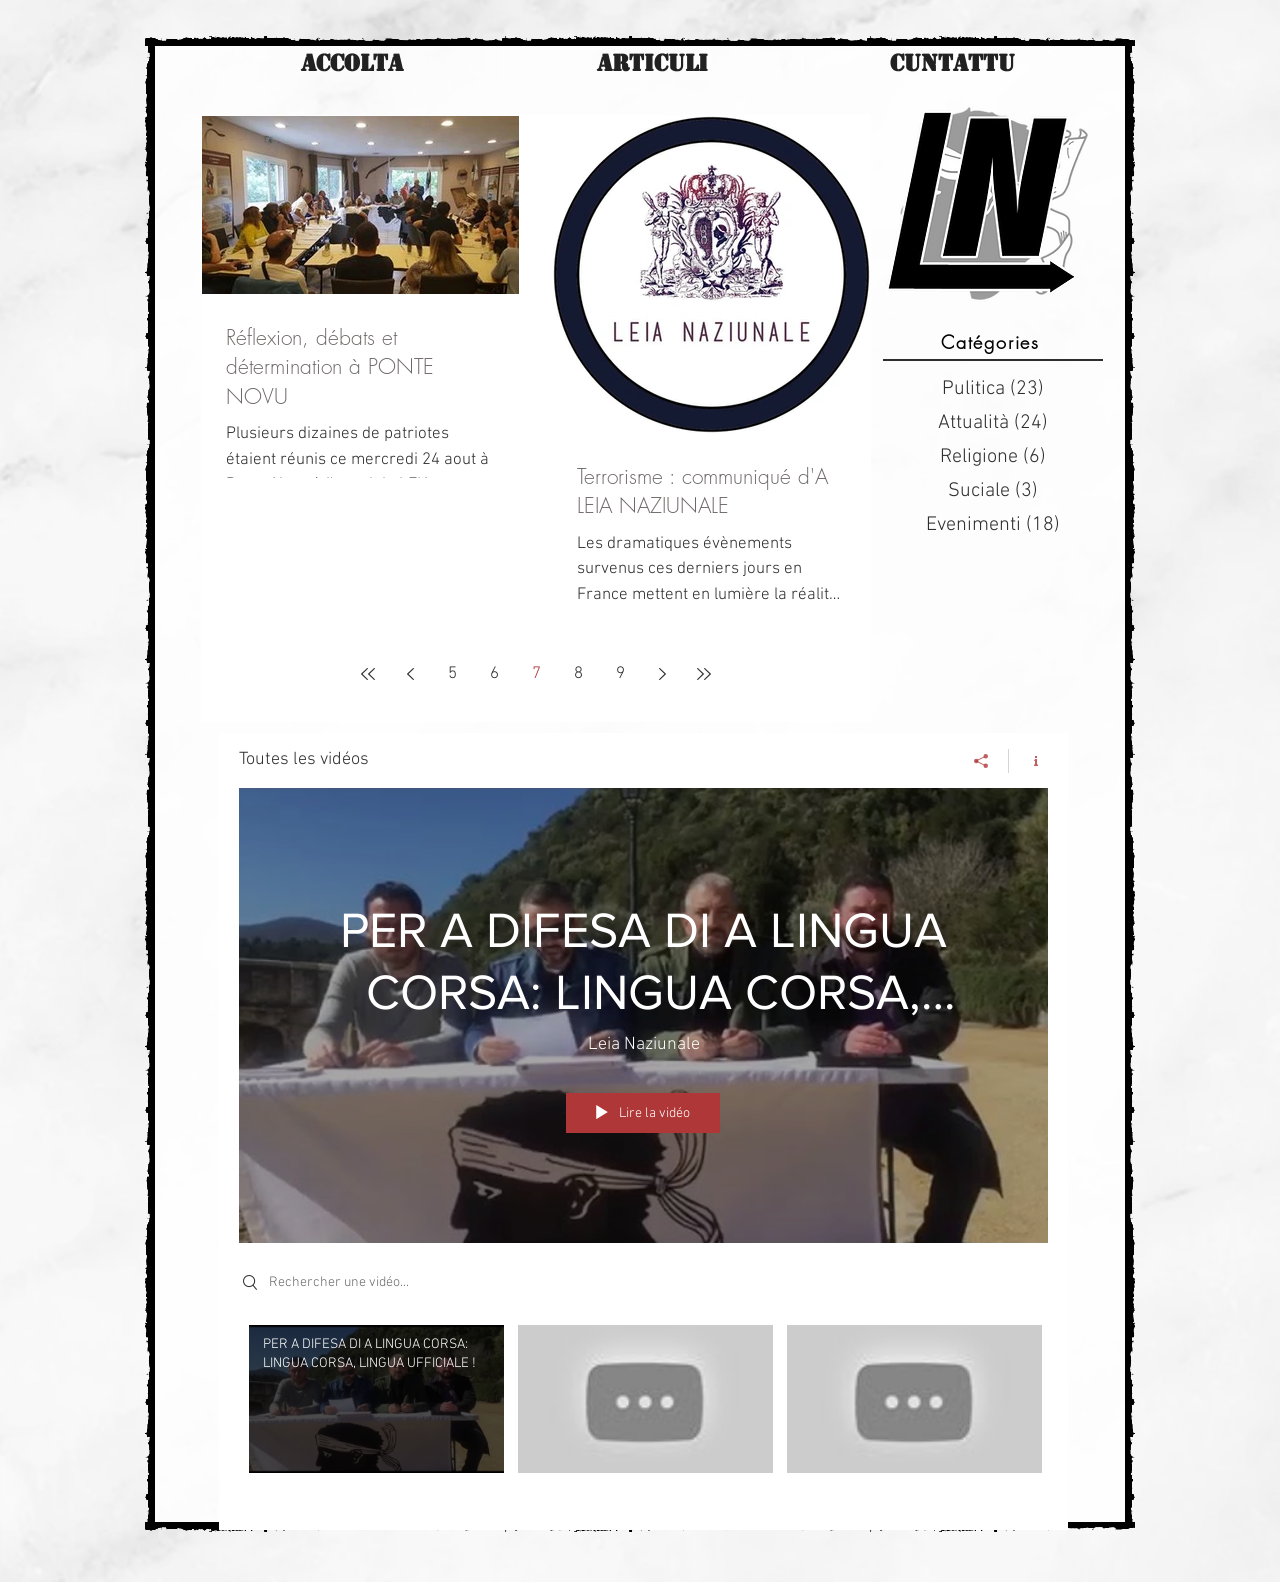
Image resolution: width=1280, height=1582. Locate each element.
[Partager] (981, 761)
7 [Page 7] (536, 674)
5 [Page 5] (452, 674)
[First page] (368, 674)
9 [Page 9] (620, 674)
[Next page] (662, 674)
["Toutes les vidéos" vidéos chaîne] (643, 1412)
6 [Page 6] (494, 674)
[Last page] (704, 674)
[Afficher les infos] (1028, 761)
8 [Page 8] (578, 674)
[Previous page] (410, 674)
